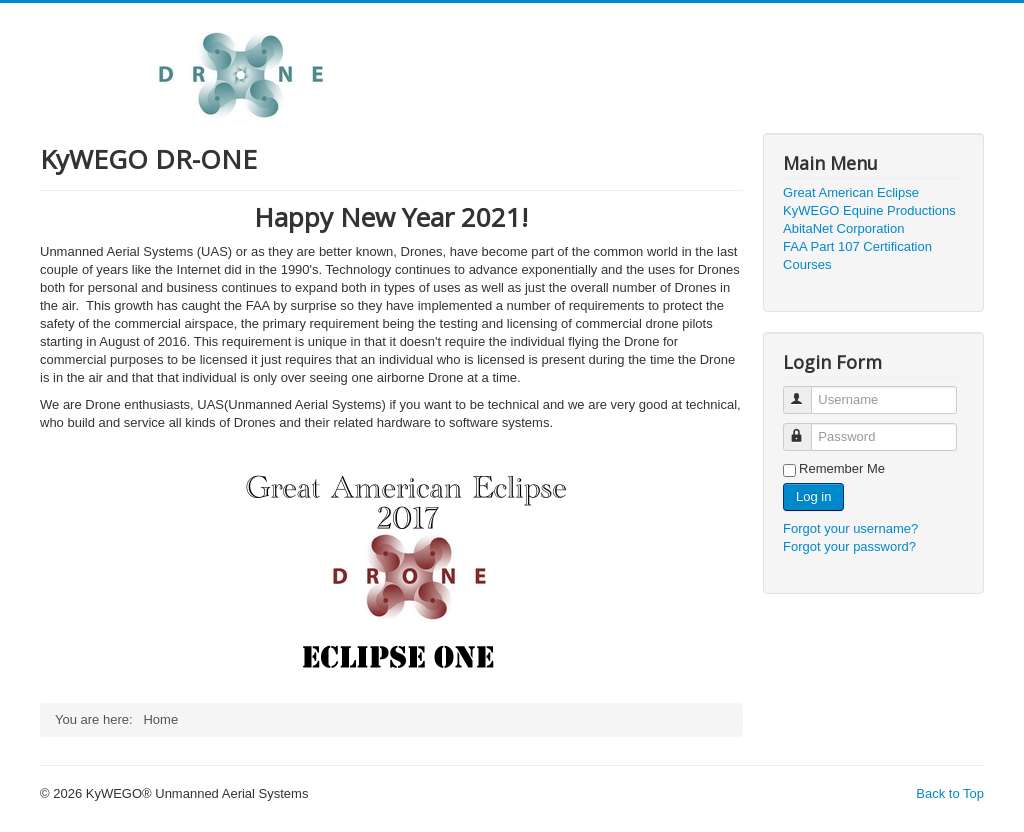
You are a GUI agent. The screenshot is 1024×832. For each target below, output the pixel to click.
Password (806, 428)
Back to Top (950, 793)
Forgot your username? (850, 528)
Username (806, 391)
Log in (813, 496)
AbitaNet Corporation (843, 228)
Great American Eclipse (851, 192)
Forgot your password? (849, 546)
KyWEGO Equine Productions (869, 210)
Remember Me (842, 468)
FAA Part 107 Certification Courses (857, 255)
